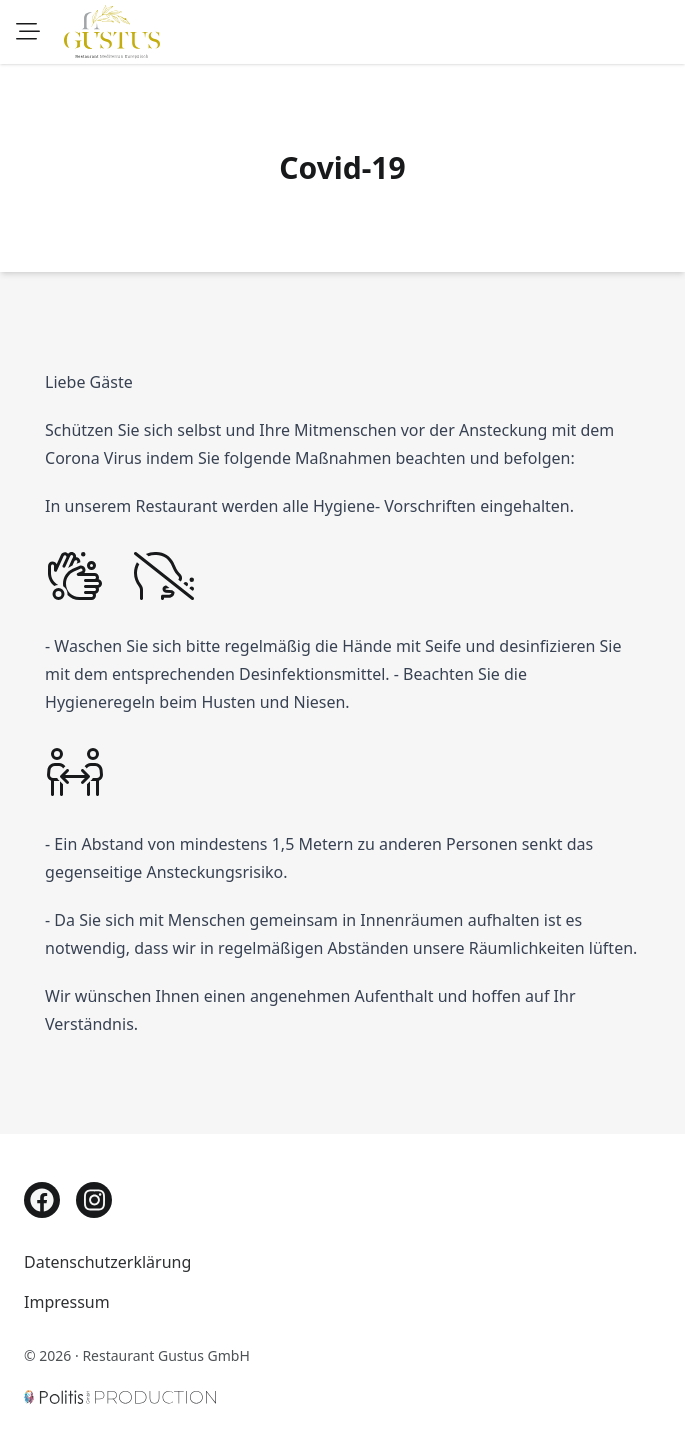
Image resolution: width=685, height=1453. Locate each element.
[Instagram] (94, 1200)
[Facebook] (42, 1200)
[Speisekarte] (28, 32)
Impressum (67, 1302)
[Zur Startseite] (112, 32)
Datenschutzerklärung (107, 1262)
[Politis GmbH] (120, 1393)
